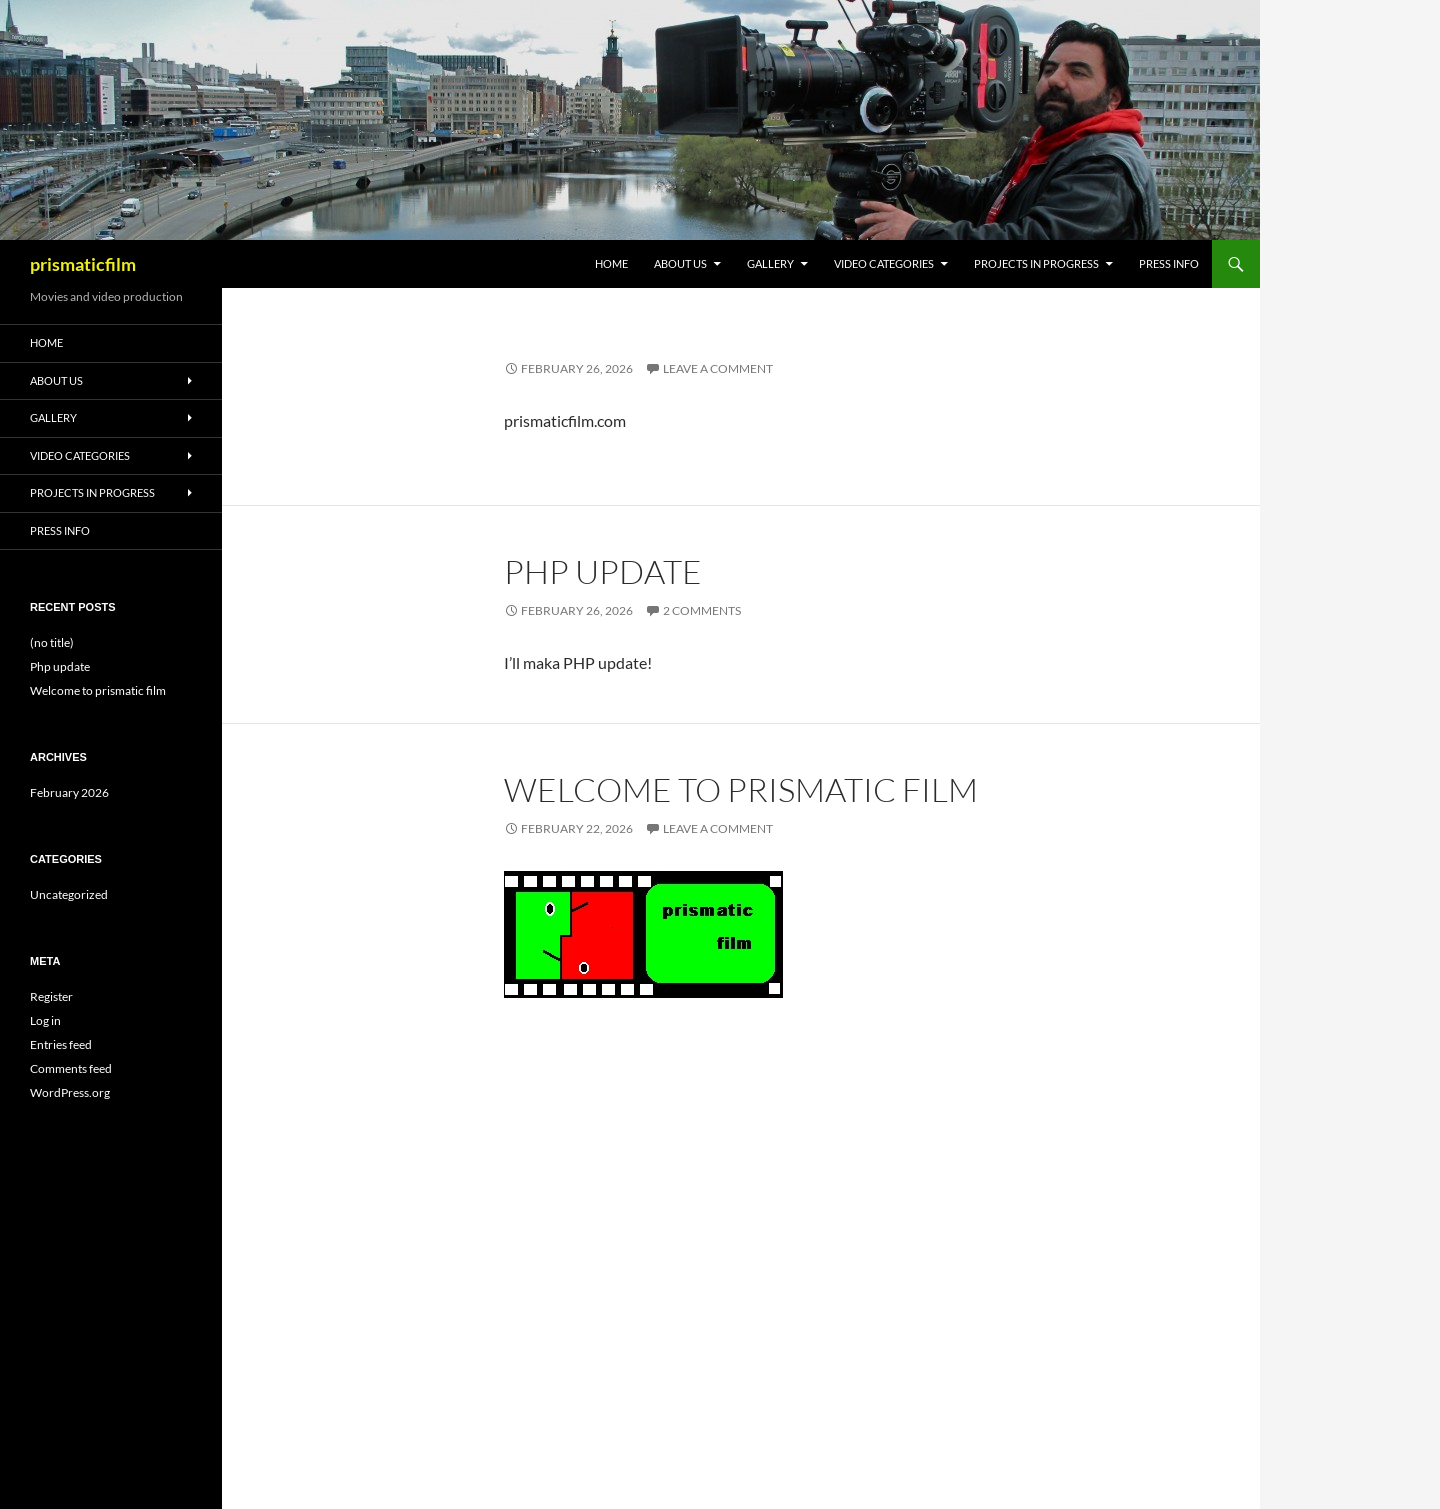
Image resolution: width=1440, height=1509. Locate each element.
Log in (45, 1020)
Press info (1169, 263)
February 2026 (69, 792)
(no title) (52, 642)
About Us (680, 263)
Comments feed (71, 1068)
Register (51, 996)
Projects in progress (1036, 263)
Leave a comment (718, 368)
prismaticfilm (83, 264)
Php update (603, 571)
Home (611, 263)
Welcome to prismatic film (741, 789)
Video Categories (884, 263)
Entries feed (61, 1044)
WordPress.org (70, 1092)
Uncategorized (69, 894)
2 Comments (702, 610)
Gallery (770, 263)
